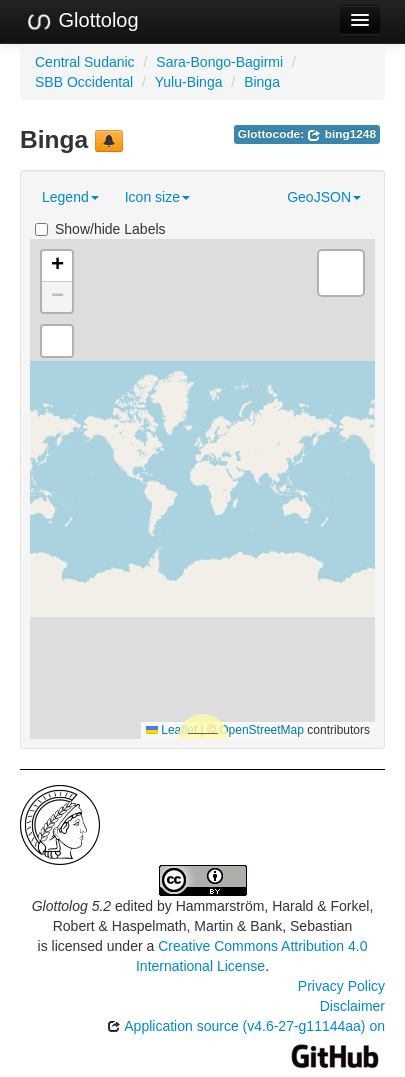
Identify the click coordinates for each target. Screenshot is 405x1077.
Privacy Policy (341, 986)
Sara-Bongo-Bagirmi (219, 62)
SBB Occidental (84, 82)
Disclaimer (352, 1006)
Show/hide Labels (100, 229)
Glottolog (82, 21)
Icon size (157, 197)
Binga (262, 82)
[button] (57, 266)
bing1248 (341, 134)
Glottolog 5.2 (71, 906)
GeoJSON (324, 197)
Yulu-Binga (189, 82)
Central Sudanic (85, 62)
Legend (70, 197)
